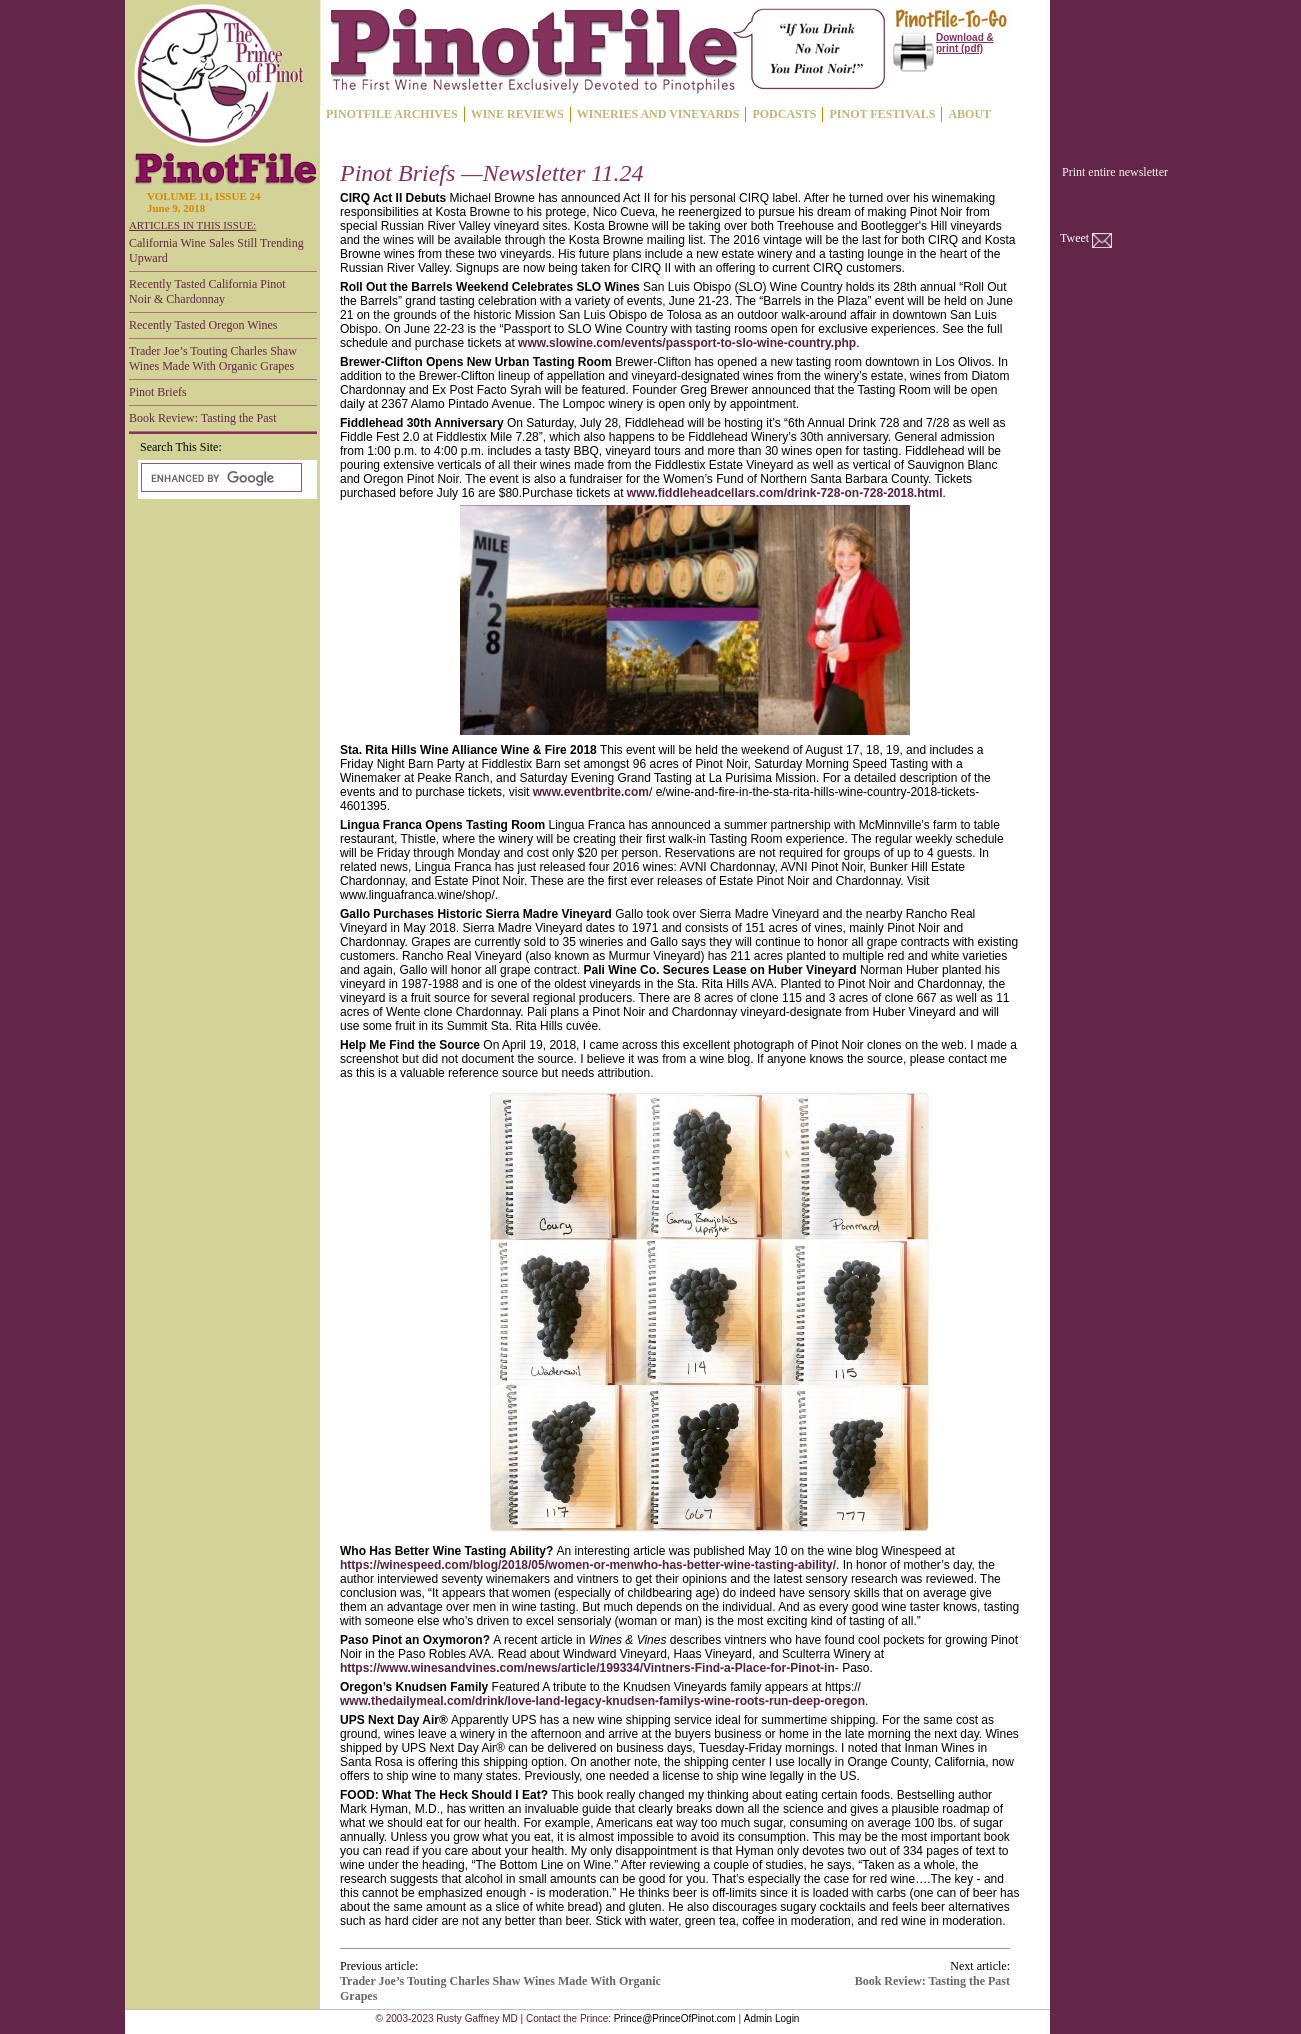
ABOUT (969, 114)
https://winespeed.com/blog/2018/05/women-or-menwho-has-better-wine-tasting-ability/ (588, 1565)
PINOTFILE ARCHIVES (392, 114)
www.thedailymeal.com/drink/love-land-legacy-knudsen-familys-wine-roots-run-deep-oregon (602, 1701)
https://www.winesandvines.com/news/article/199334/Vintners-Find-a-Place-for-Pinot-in (587, 1668)
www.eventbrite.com (591, 792)
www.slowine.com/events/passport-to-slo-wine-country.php (687, 343)
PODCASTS (784, 114)
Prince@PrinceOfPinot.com (675, 2018)
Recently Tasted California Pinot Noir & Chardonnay (207, 291)
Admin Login (772, 2018)
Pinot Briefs (158, 392)
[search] (219, 478)
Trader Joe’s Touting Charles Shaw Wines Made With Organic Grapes (213, 358)
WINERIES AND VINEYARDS (658, 114)
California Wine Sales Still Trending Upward (216, 250)
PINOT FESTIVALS (882, 114)
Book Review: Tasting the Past (203, 418)
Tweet (1074, 238)
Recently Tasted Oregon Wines (203, 325)
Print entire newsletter (1115, 172)
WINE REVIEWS (517, 114)
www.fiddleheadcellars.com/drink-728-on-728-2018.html (785, 493)
